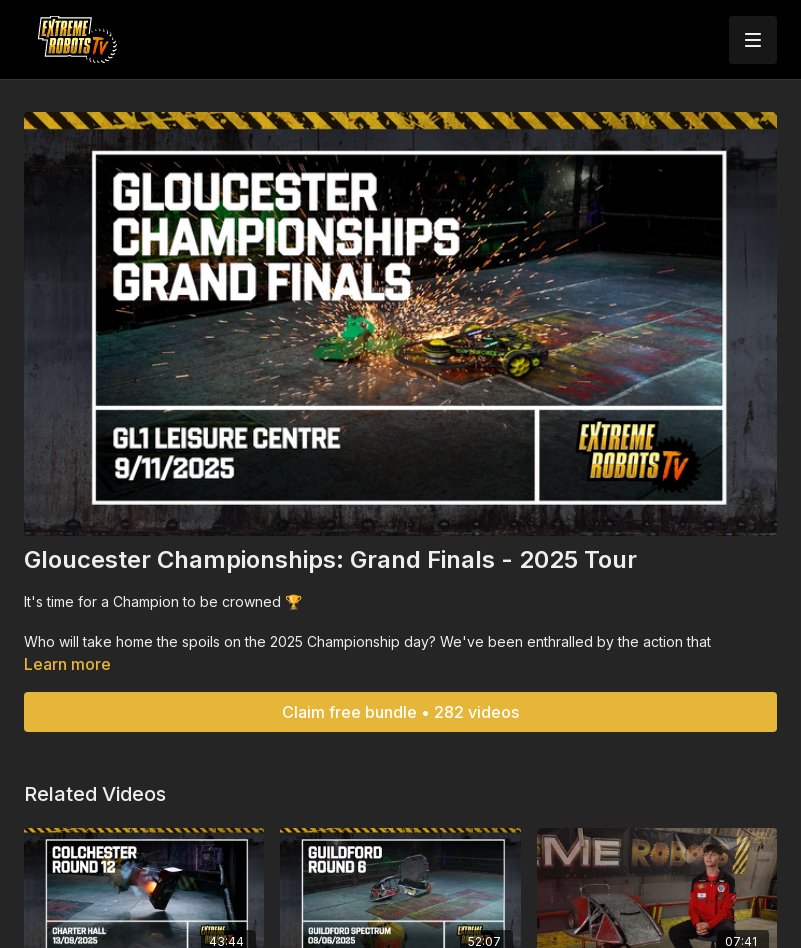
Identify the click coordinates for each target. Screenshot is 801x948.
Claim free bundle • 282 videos (400, 712)
